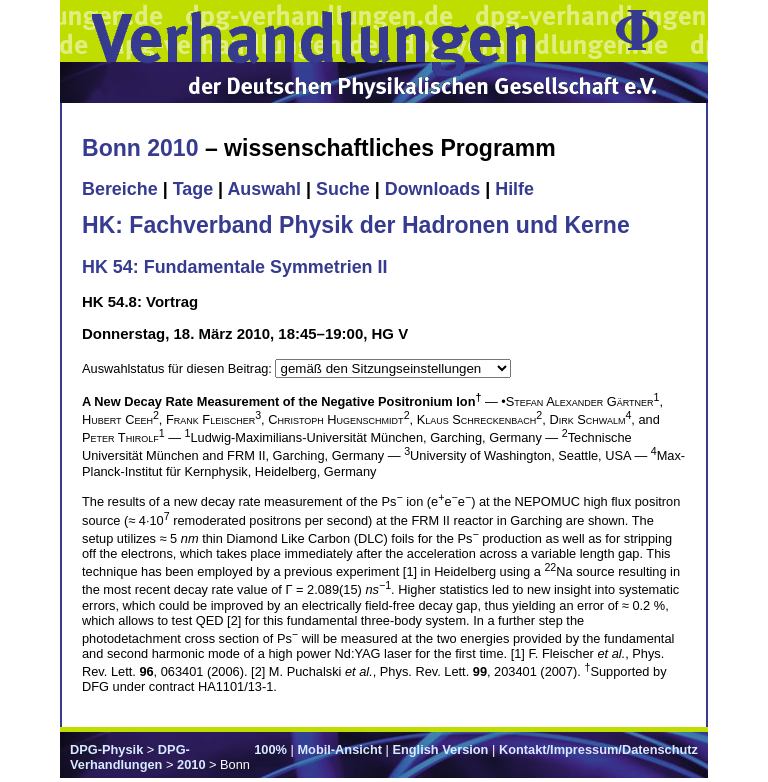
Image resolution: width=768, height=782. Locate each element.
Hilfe (514, 189)
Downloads (433, 189)
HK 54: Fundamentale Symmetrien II (234, 267)
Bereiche (120, 189)
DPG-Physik (106, 749)
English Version (440, 749)
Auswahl (264, 189)
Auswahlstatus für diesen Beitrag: (178, 368)
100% (270, 749)
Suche (343, 189)
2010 (191, 764)
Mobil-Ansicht (339, 749)
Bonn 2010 (140, 148)
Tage (193, 189)
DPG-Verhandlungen (130, 757)
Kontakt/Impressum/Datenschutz (598, 749)
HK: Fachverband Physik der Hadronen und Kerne (356, 225)
